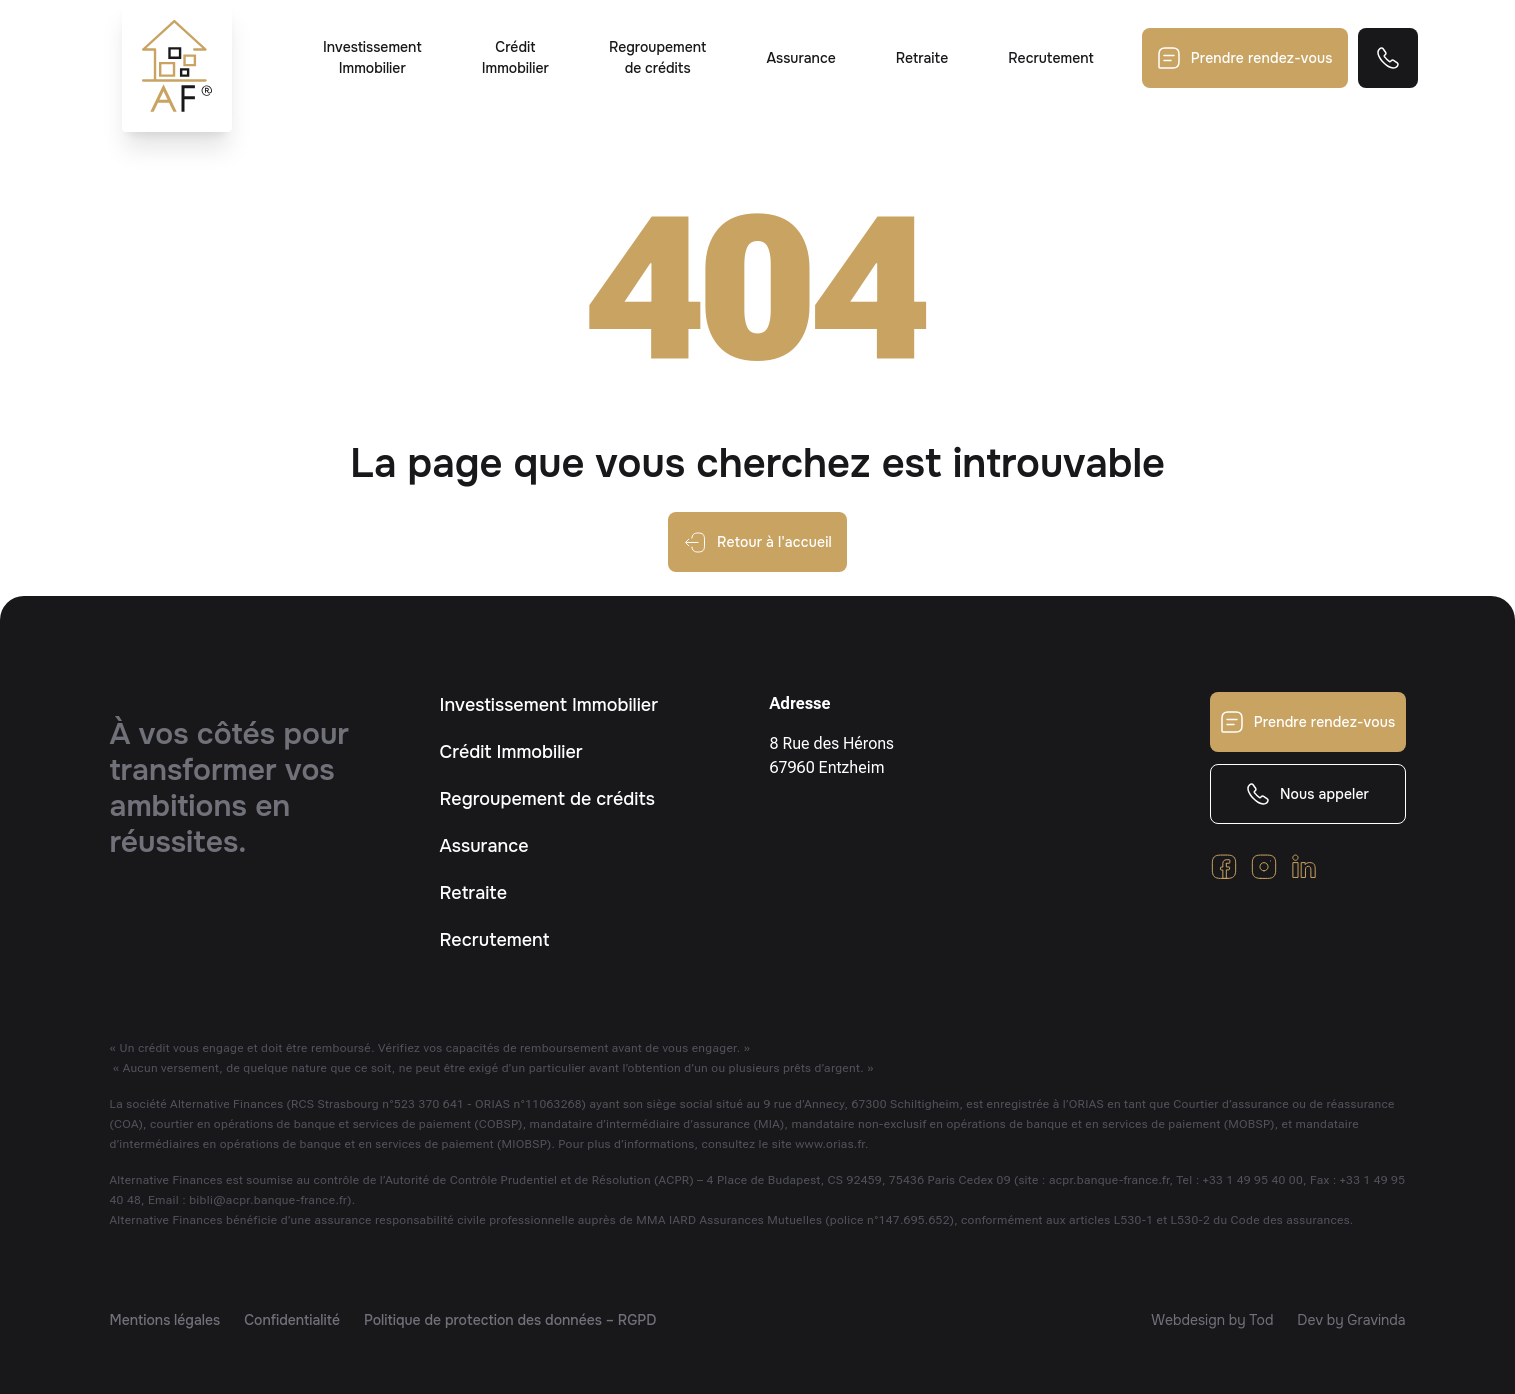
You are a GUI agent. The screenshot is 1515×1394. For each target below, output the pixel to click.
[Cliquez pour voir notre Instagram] (1264, 866)
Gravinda (1376, 1320)
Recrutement (1050, 58)
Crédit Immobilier (515, 57)
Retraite (922, 58)
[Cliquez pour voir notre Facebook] (1224, 866)
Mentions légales (165, 1320)
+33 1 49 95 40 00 (1253, 1180)
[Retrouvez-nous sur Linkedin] (1304, 866)
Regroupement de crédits (657, 57)
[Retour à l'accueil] (177, 66)
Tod (1261, 1320)
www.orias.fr (830, 1144)
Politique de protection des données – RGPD (510, 1320)
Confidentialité (292, 1320)
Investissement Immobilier (372, 57)
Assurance (800, 58)
